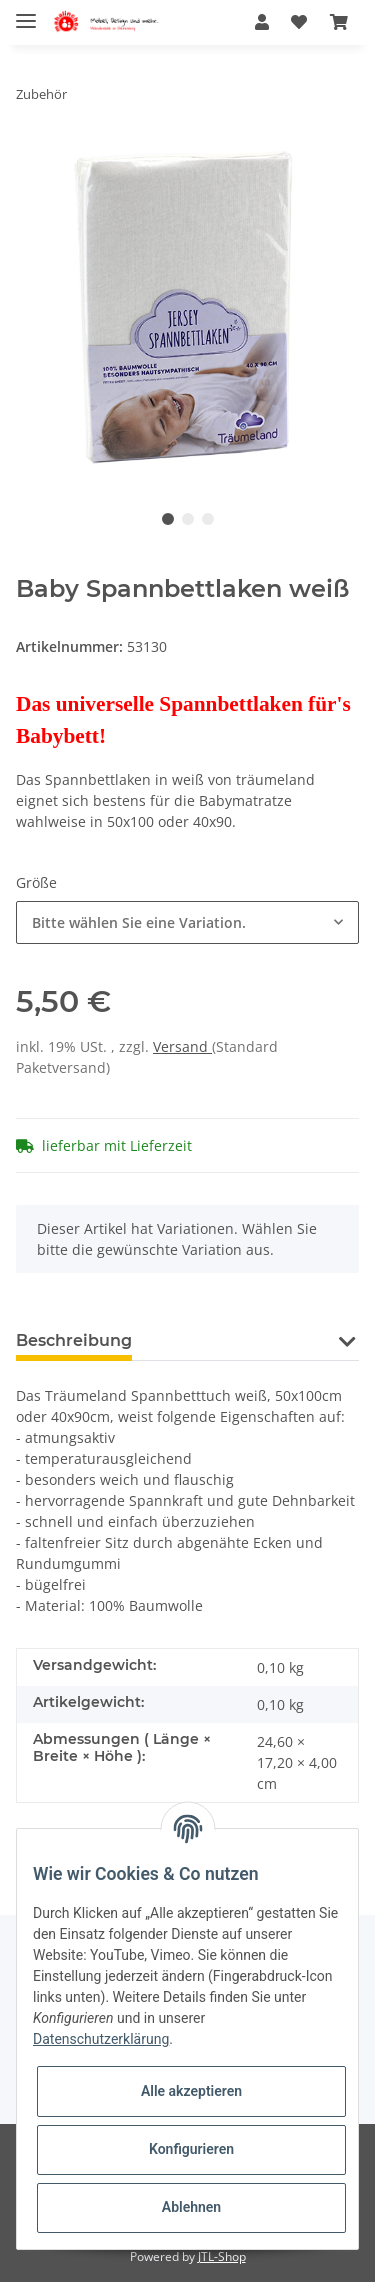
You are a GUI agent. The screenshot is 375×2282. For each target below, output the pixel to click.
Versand (182, 1046)
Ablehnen (191, 2207)
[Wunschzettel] (299, 22)
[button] (262, 22)
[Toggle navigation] (26, 12)
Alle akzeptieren (191, 2091)
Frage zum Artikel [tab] (238, 1340)
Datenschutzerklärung (101, 2039)
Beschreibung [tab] (74, 1340)
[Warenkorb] (339, 22)
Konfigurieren (191, 2149)
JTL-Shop (222, 2256)
